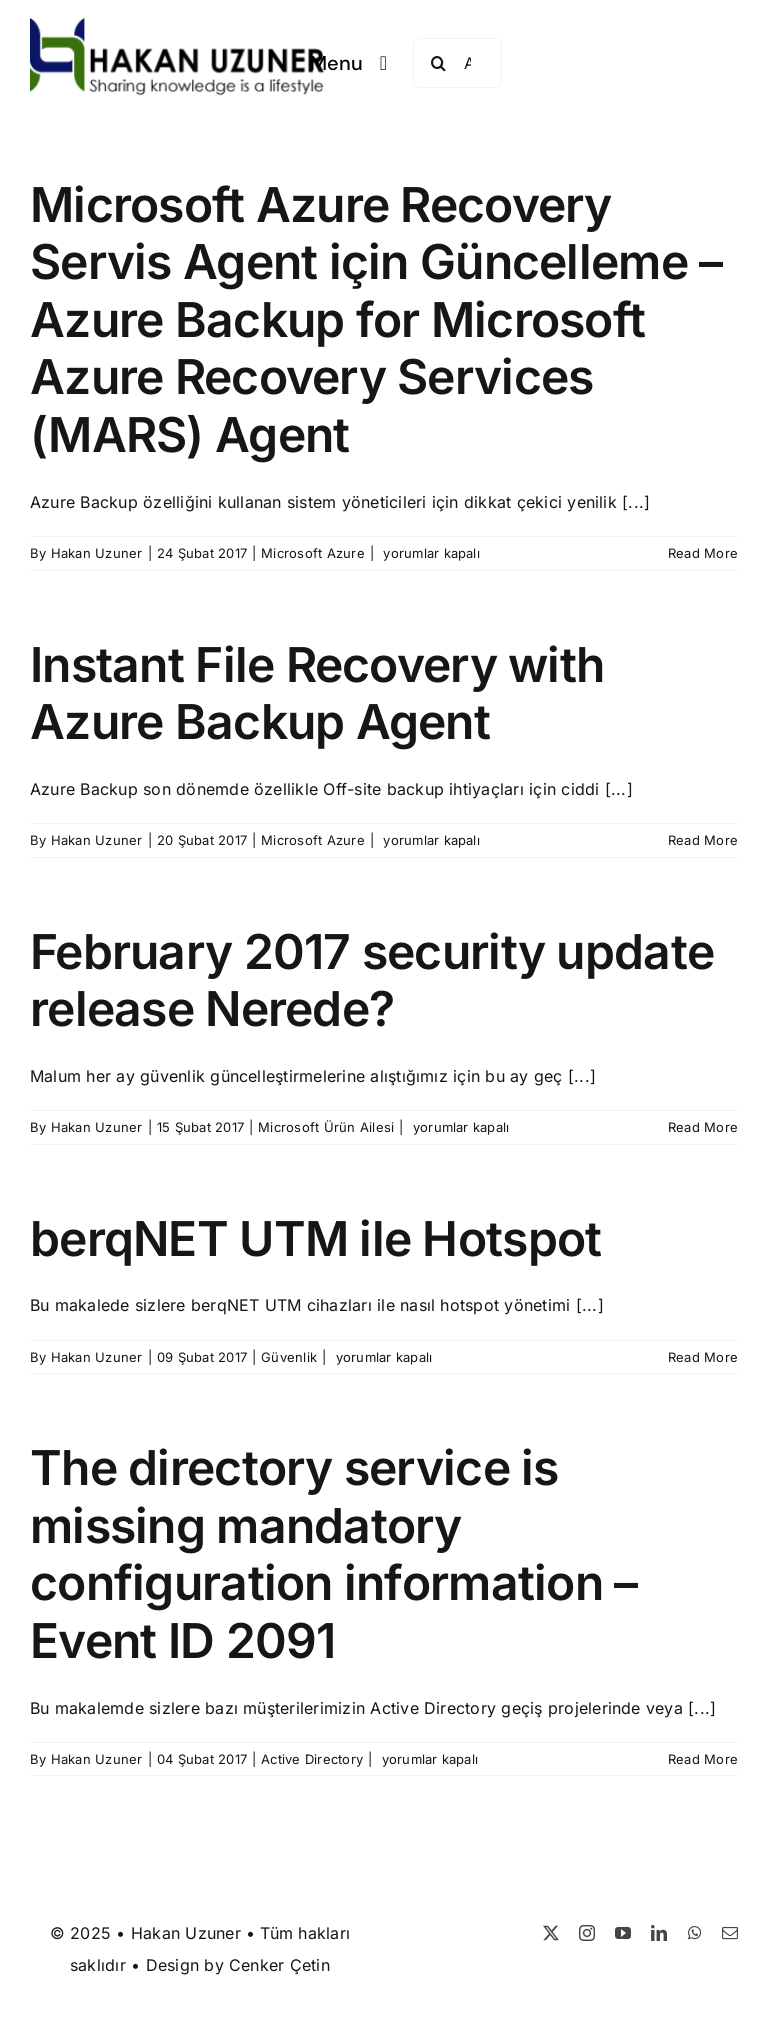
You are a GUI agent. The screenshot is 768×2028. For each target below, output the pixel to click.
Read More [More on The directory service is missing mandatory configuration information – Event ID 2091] (703, 1759)
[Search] (438, 63)
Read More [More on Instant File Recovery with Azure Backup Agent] (703, 840)
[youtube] (623, 1933)
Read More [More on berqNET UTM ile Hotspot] (703, 1357)
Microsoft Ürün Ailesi (326, 1127)
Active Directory (312, 1759)
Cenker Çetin (279, 1965)
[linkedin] (659, 1933)
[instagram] (587, 1933)
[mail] (730, 1933)
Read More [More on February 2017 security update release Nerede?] (703, 1127)
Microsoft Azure (313, 553)
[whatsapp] (695, 1933)
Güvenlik (289, 1357)
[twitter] (551, 1933)
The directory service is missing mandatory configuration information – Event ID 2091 (334, 1554)
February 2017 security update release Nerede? (372, 980)
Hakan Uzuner (97, 553)
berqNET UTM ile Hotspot (315, 1238)
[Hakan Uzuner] (177, 26)
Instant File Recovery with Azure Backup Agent (317, 693)
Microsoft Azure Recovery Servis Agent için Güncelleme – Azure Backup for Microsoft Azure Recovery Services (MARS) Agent (376, 319)
